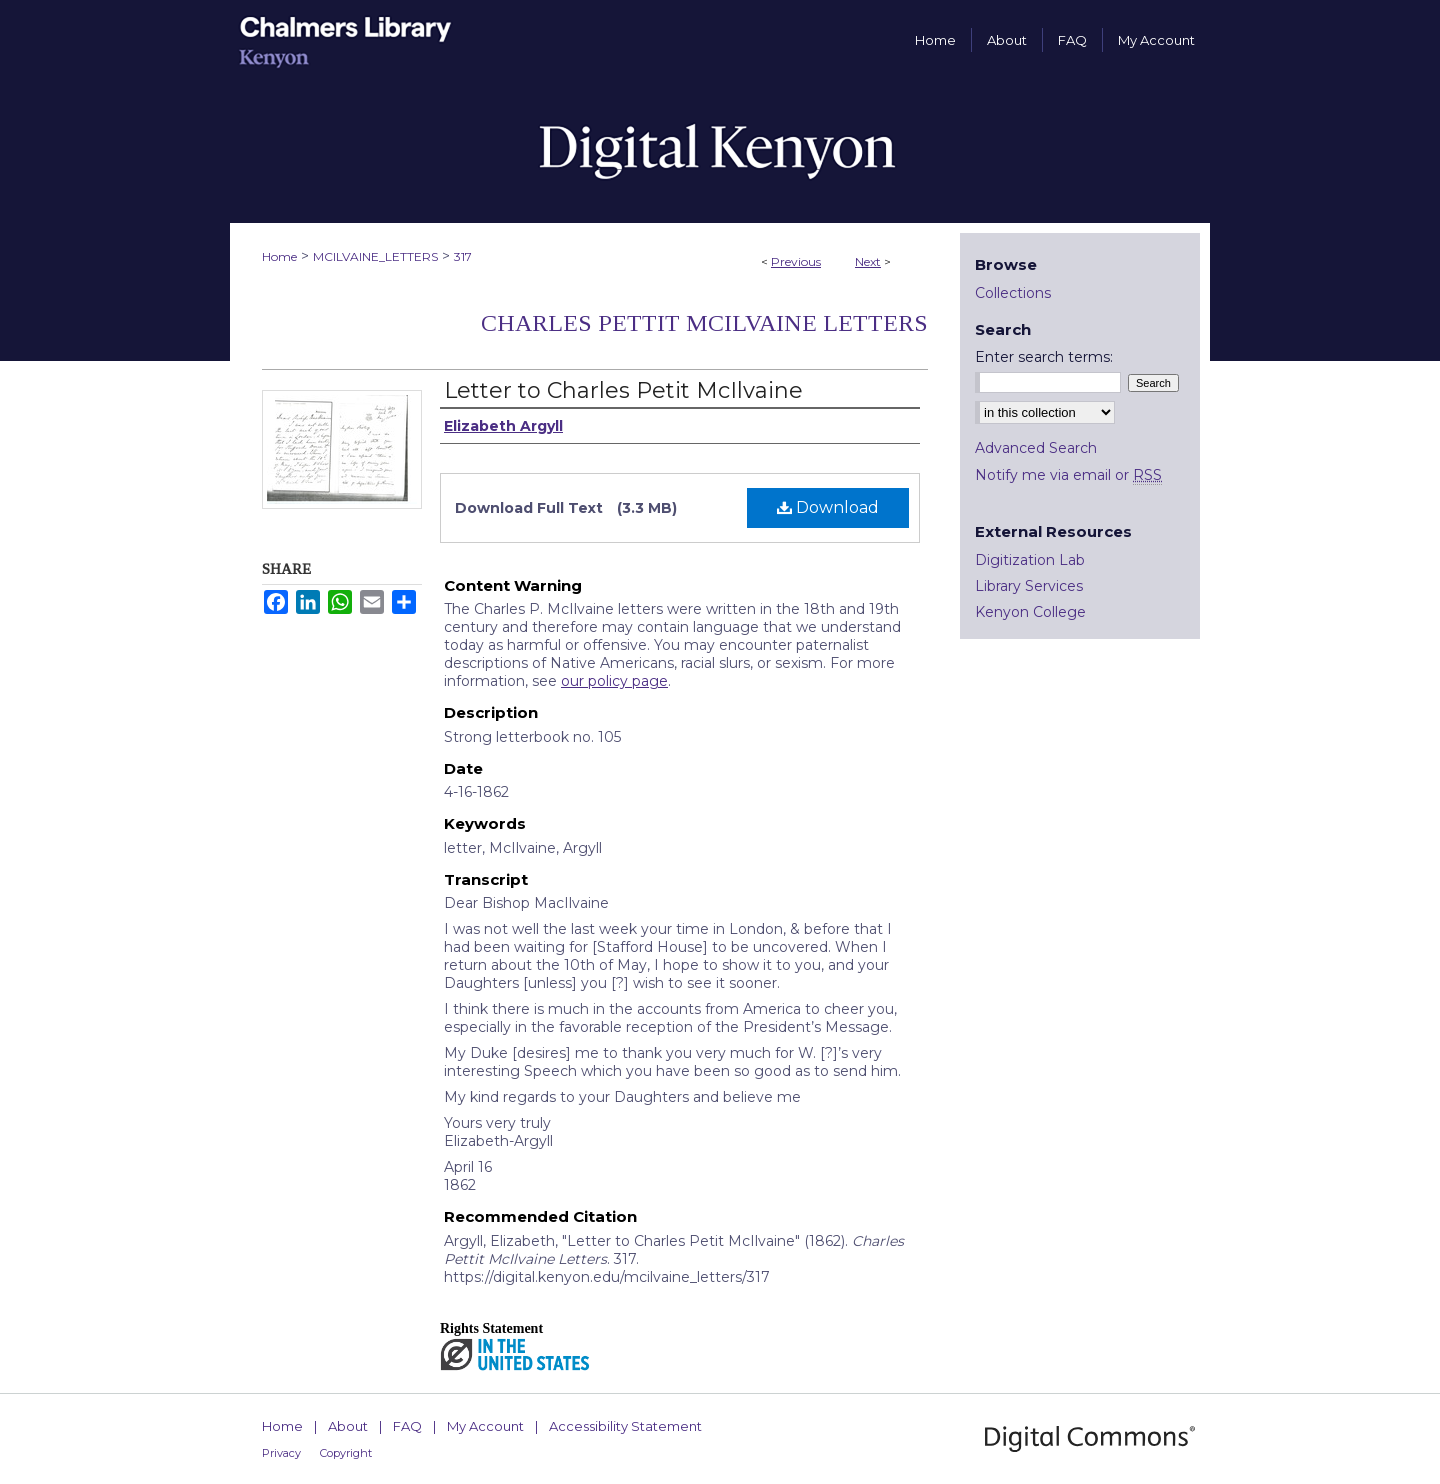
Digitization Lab (1030, 560)
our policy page (614, 681)
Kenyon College (1030, 612)
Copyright (346, 1453)
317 (463, 256)
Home (279, 256)
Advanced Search (1036, 448)
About (348, 1426)
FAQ (407, 1426)
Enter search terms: (1044, 357)
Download (828, 507)
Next (868, 261)
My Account (485, 1426)
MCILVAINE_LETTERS (375, 256)
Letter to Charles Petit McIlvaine (623, 390)
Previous (796, 261)
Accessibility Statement (625, 1426)
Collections (1013, 293)
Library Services (1029, 586)
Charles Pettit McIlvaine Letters (704, 323)
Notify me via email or (1068, 475)
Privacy (281, 1453)
